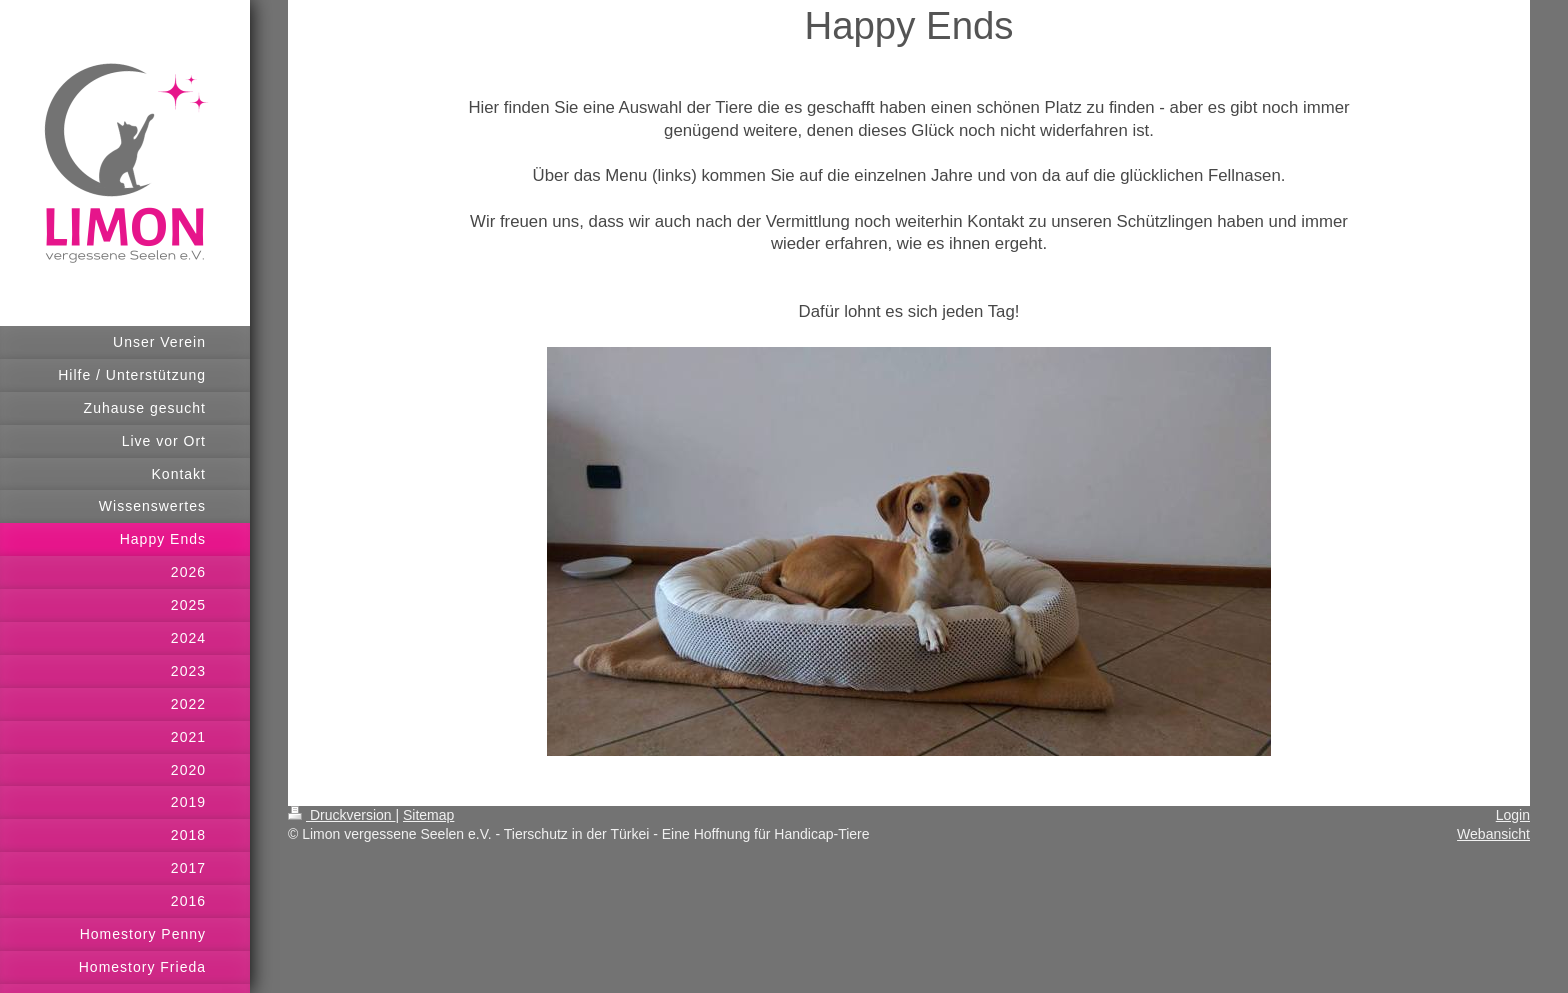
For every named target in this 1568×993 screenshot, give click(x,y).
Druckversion (341, 815)
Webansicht (1493, 834)
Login (1513, 815)
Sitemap (428, 815)
